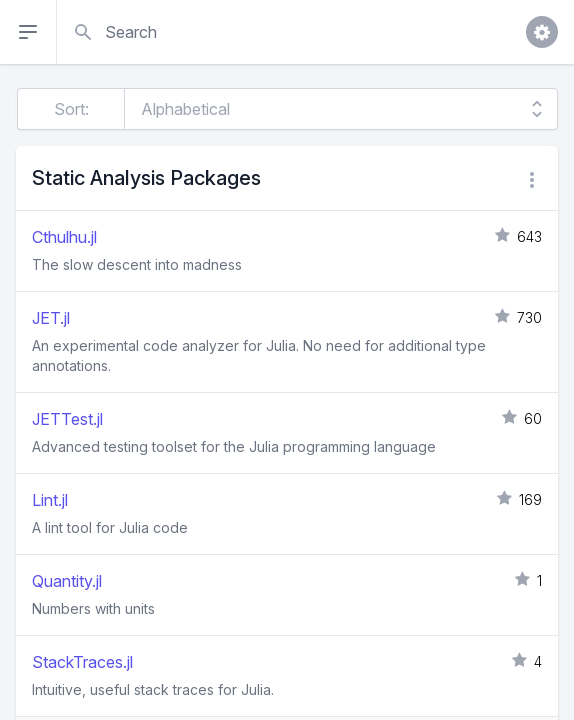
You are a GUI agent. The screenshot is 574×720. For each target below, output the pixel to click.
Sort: (71, 109)
